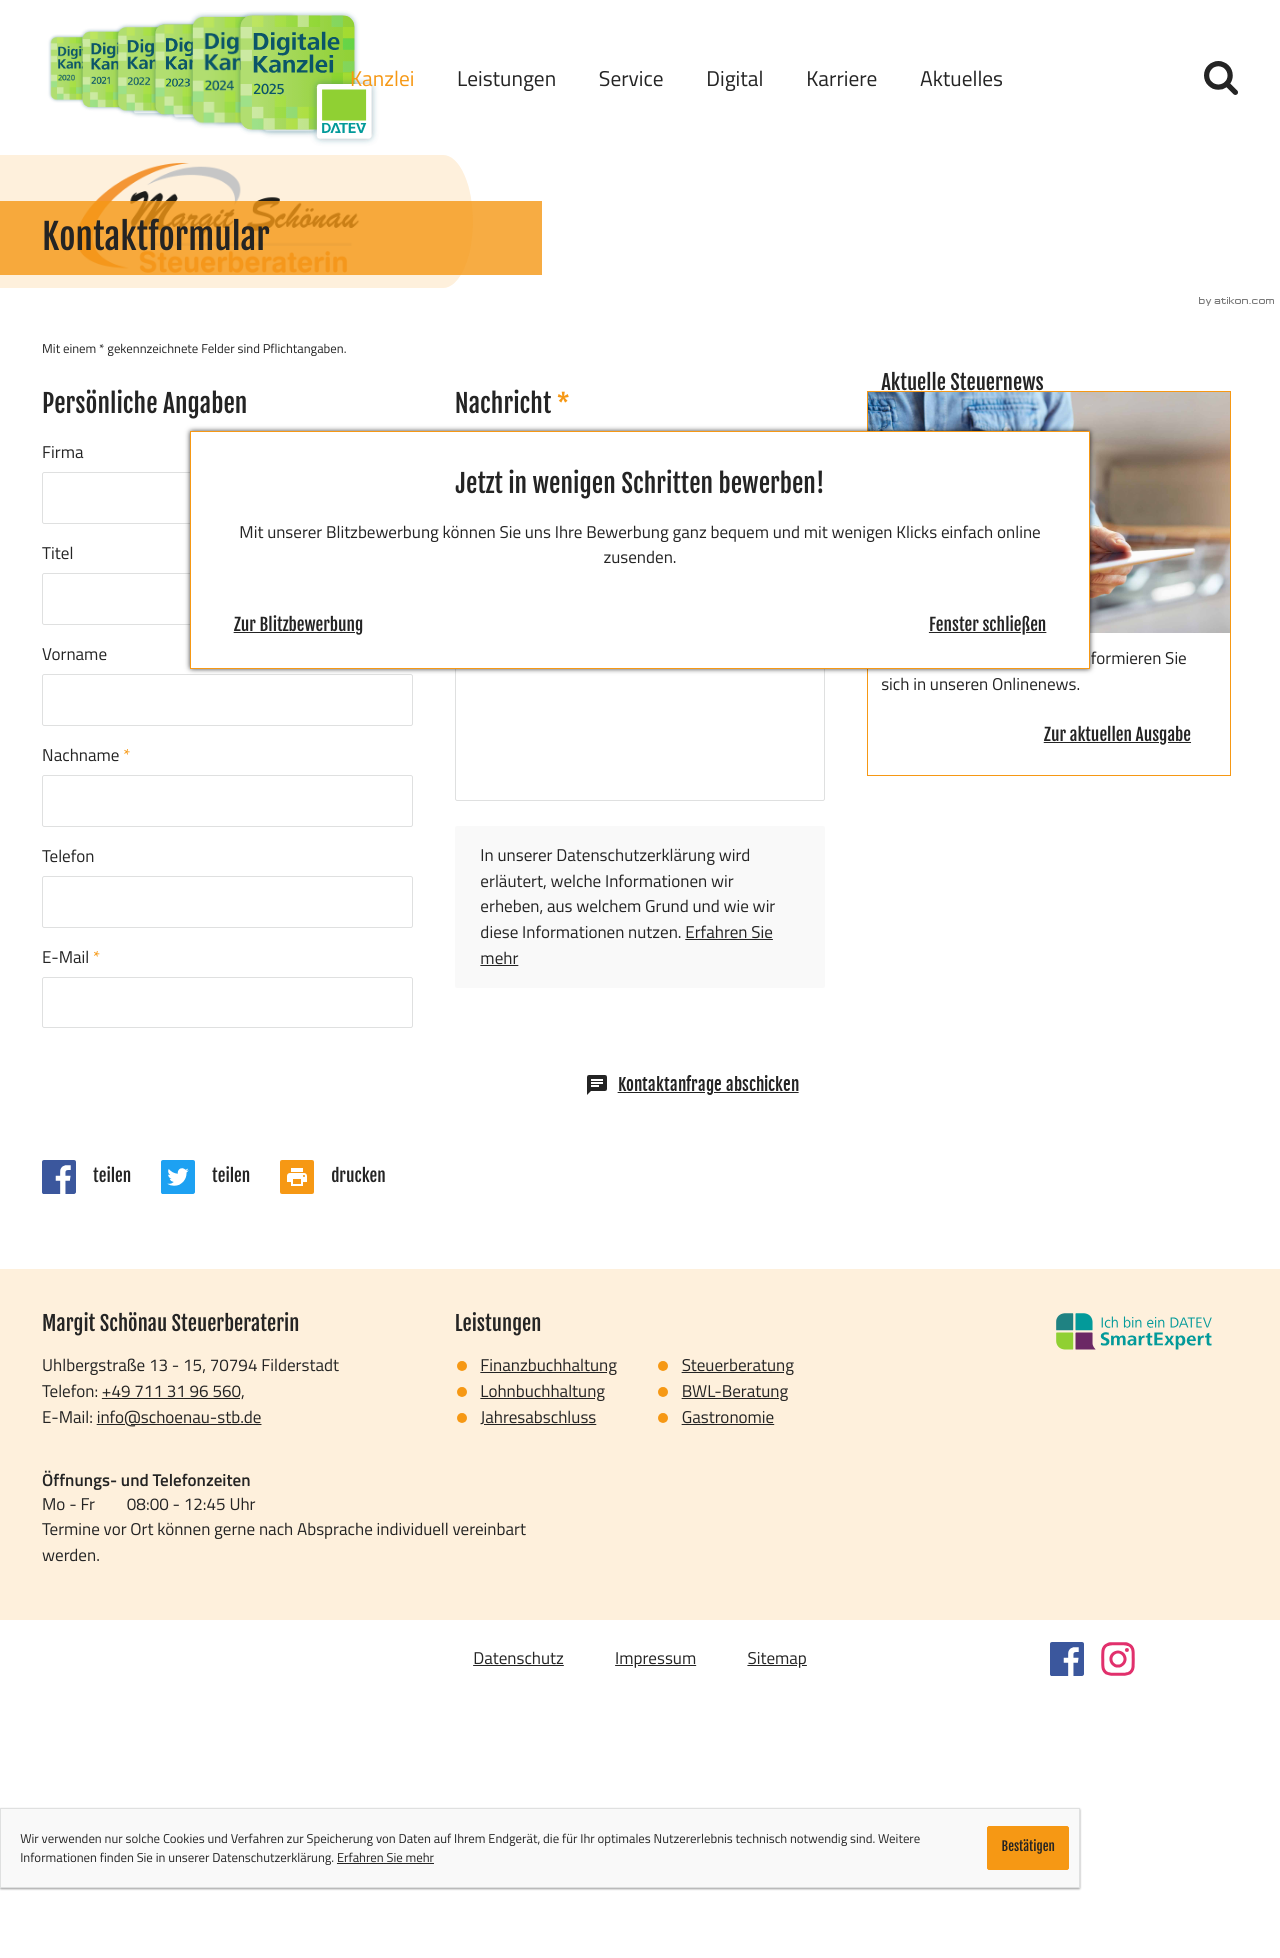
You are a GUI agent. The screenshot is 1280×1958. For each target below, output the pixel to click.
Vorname (74, 915)
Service (631, 78)
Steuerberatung (738, 1626)
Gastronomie (728, 1678)
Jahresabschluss (538, 1678)
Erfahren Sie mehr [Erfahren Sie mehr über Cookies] (385, 1857)
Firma (62, 713)
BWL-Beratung (735, 1652)
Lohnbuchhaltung (542, 1652)
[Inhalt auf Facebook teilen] (101, 1438)
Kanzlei (382, 78)
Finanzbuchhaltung (548, 1626)
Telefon (68, 1117)
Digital (734, 78)
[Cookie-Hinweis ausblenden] (1028, 1848)
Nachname (86, 1016)
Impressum (655, 1919)
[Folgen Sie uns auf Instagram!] (1118, 1921)
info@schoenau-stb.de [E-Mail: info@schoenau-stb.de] (179, 1678)
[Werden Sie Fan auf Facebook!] (1067, 1921)
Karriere (841, 78)
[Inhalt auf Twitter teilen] (220, 1438)
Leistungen (506, 78)
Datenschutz (518, 1919)
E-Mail (71, 1218)
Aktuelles (961, 78)
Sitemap (776, 1919)
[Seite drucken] (347, 1438)
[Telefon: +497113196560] (173, 1653)
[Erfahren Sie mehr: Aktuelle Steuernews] (1117, 998)
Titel (57, 814)
